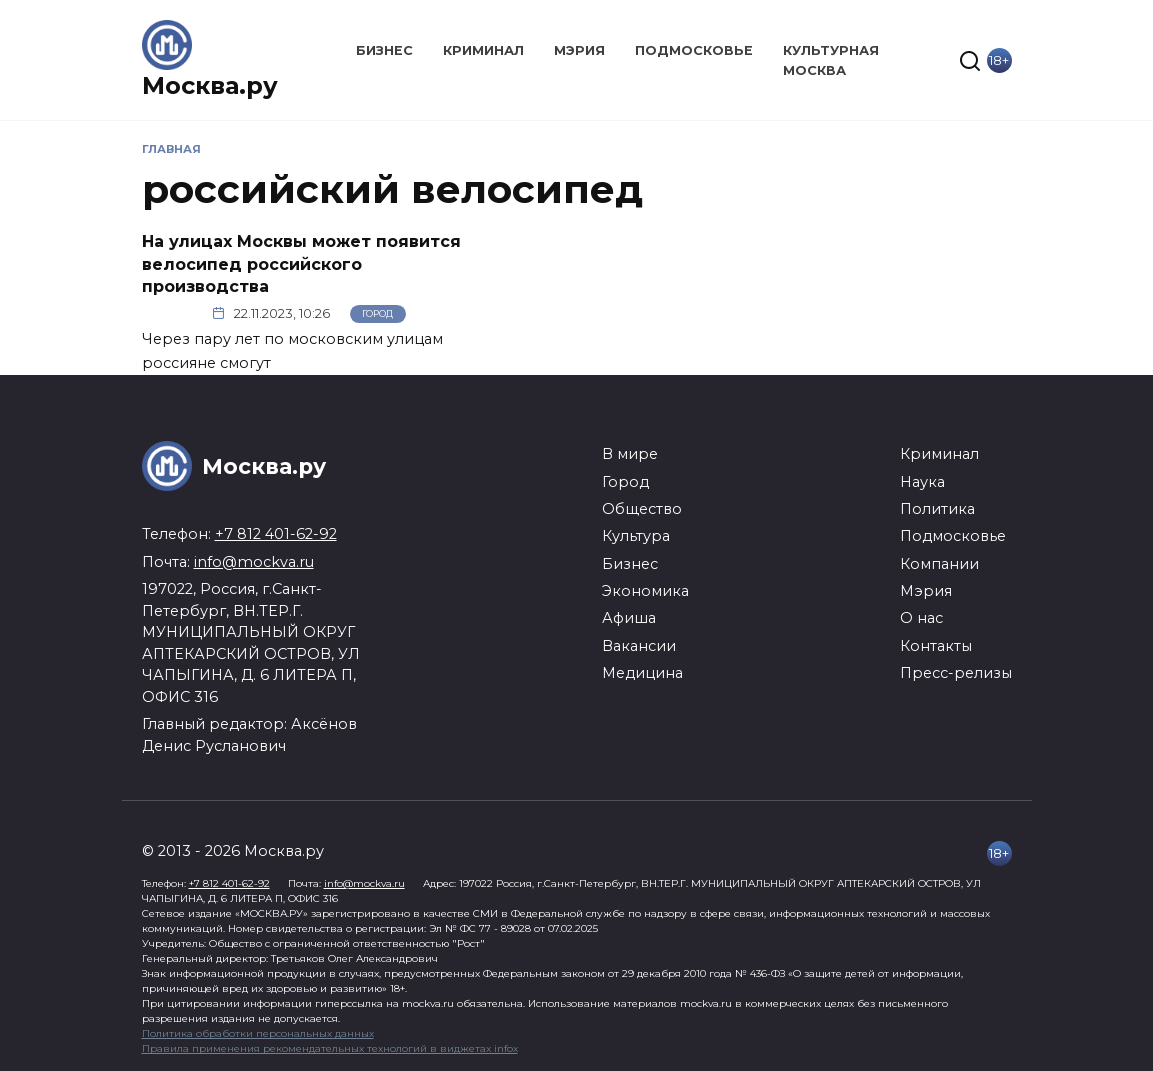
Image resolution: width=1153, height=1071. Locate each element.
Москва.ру (210, 85)
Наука (922, 482)
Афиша (629, 618)
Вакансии (639, 646)
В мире (630, 454)
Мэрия (579, 50)
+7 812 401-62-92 (276, 534)
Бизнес (384, 50)
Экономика (645, 591)
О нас (921, 618)
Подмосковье (694, 50)
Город (377, 313)
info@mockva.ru (254, 562)
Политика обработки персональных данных (258, 1033)
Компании (939, 564)
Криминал (483, 50)
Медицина (642, 673)
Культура (636, 536)
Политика (937, 509)
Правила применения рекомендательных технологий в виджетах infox (330, 1048)
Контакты (936, 646)
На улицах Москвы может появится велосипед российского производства (301, 264)
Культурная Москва (831, 60)
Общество (642, 509)
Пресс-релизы (956, 673)
